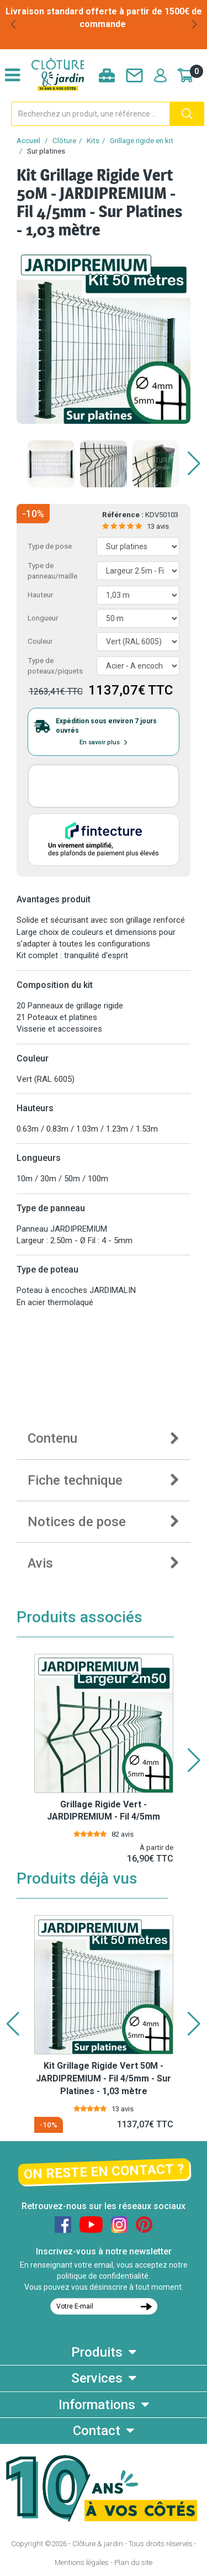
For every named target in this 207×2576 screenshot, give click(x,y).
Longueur (43, 618)
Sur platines (46, 151)
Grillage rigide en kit (141, 140)
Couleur (40, 641)
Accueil (28, 140)
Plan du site (133, 2562)
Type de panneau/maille (52, 570)
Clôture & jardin (97, 2544)
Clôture (64, 140)
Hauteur (40, 595)
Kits (93, 140)
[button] (13, 24)
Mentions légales (82, 2562)
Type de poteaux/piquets (55, 665)
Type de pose (50, 546)
